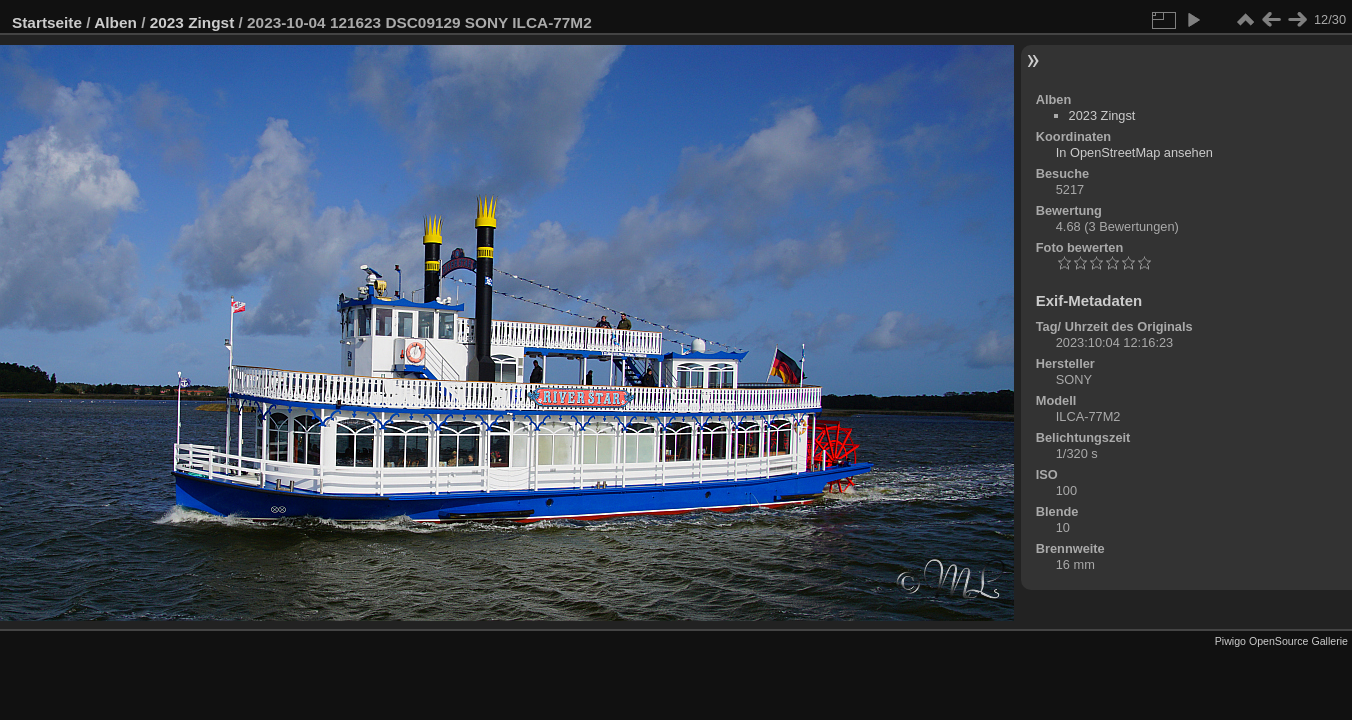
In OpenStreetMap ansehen (1134, 152)
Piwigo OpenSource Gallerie (1281, 641)
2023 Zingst (192, 22)
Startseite (47, 22)
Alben (115, 22)
